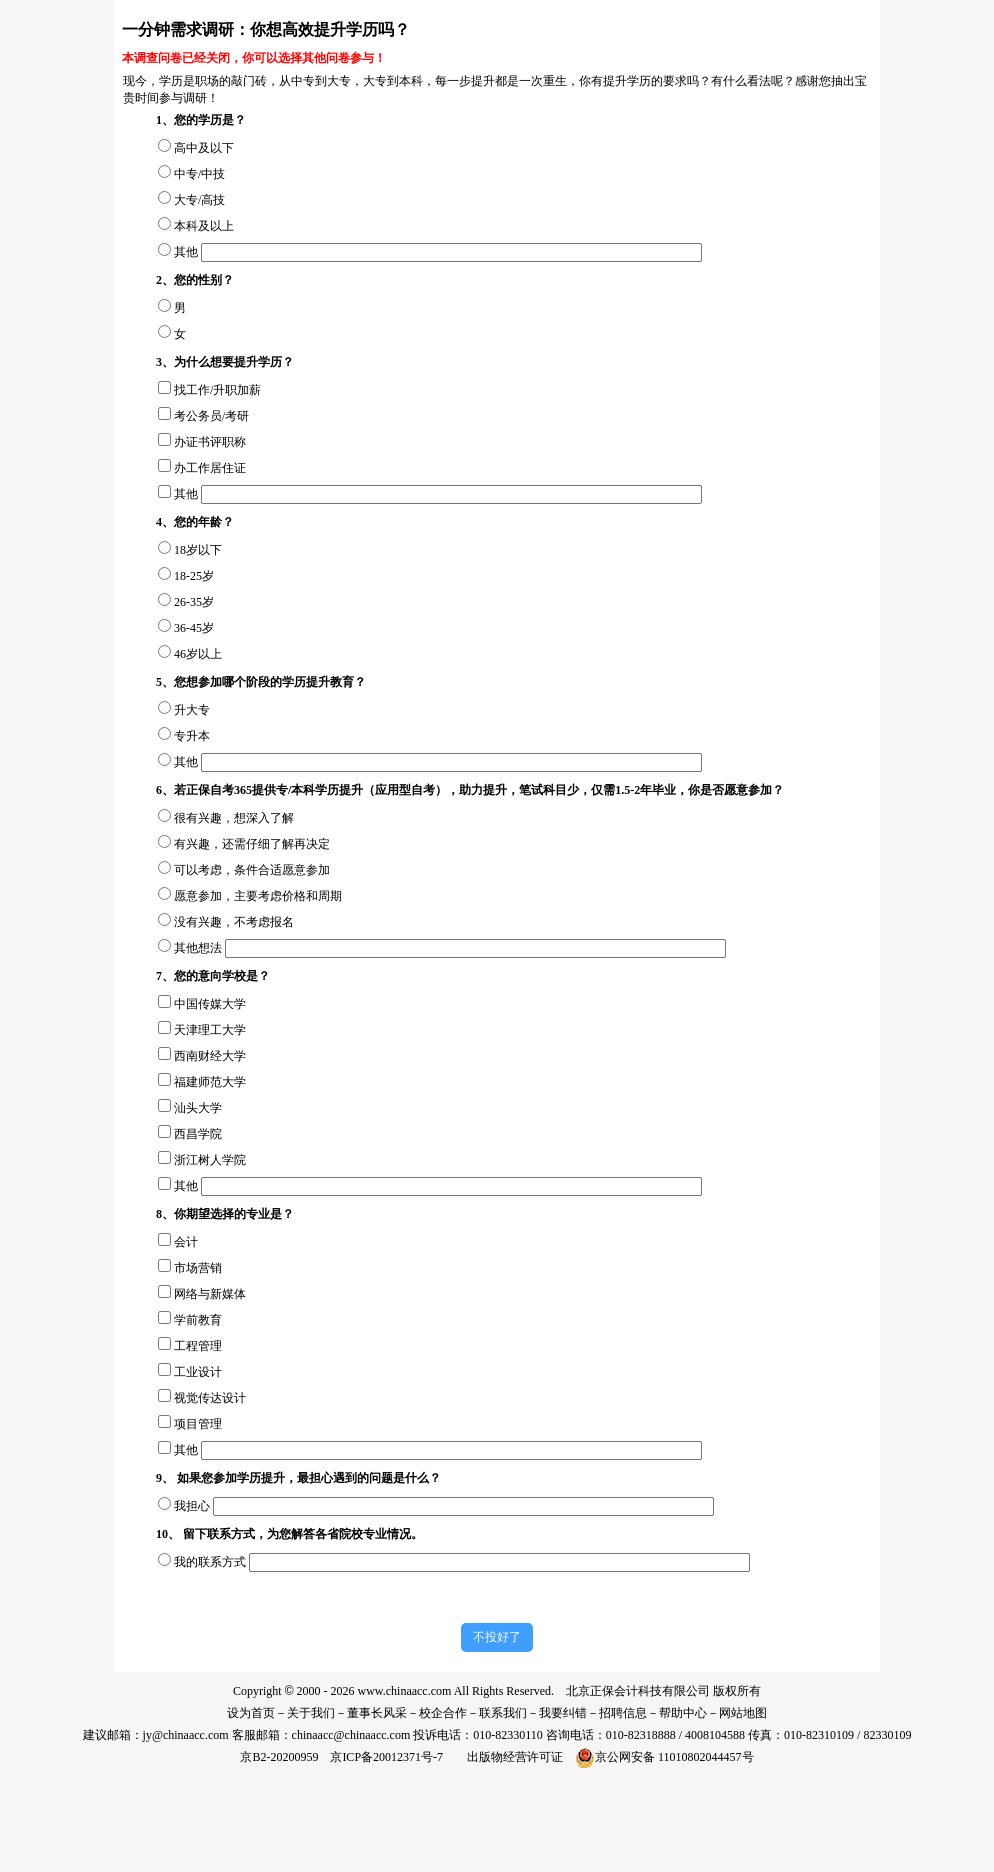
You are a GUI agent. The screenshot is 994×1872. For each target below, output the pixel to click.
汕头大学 (198, 1108)
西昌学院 (198, 1134)
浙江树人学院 (210, 1160)
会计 (186, 1242)
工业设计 (198, 1372)
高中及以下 (204, 148)
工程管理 (198, 1346)
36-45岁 (194, 628)
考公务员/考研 (211, 416)
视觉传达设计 (210, 1398)
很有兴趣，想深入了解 (234, 818)
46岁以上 (198, 654)
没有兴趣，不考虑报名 (234, 922)
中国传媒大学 (210, 1004)
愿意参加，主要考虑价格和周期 (258, 896)
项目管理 (198, 1424)
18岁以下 (198, 550)
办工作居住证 (210, 468)
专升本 (192, 736)
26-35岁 (194, 602)
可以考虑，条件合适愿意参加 (252, 870)
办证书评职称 (210, 442)
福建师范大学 (210, 1082)
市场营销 (198, 1268)
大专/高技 (199, 200)
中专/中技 (199, 174)
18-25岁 (194, 576)
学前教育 (198, 1320)
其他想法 (198, 948)
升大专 (192, 710)
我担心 (192, 1506)
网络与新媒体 (210, 1294)
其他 (186, 252)
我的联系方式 (210, 1562)
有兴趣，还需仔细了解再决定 (252, 844)
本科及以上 (204, 226)
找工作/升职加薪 (217, 390)
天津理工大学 (210, 1030)
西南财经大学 (210, 1056)
